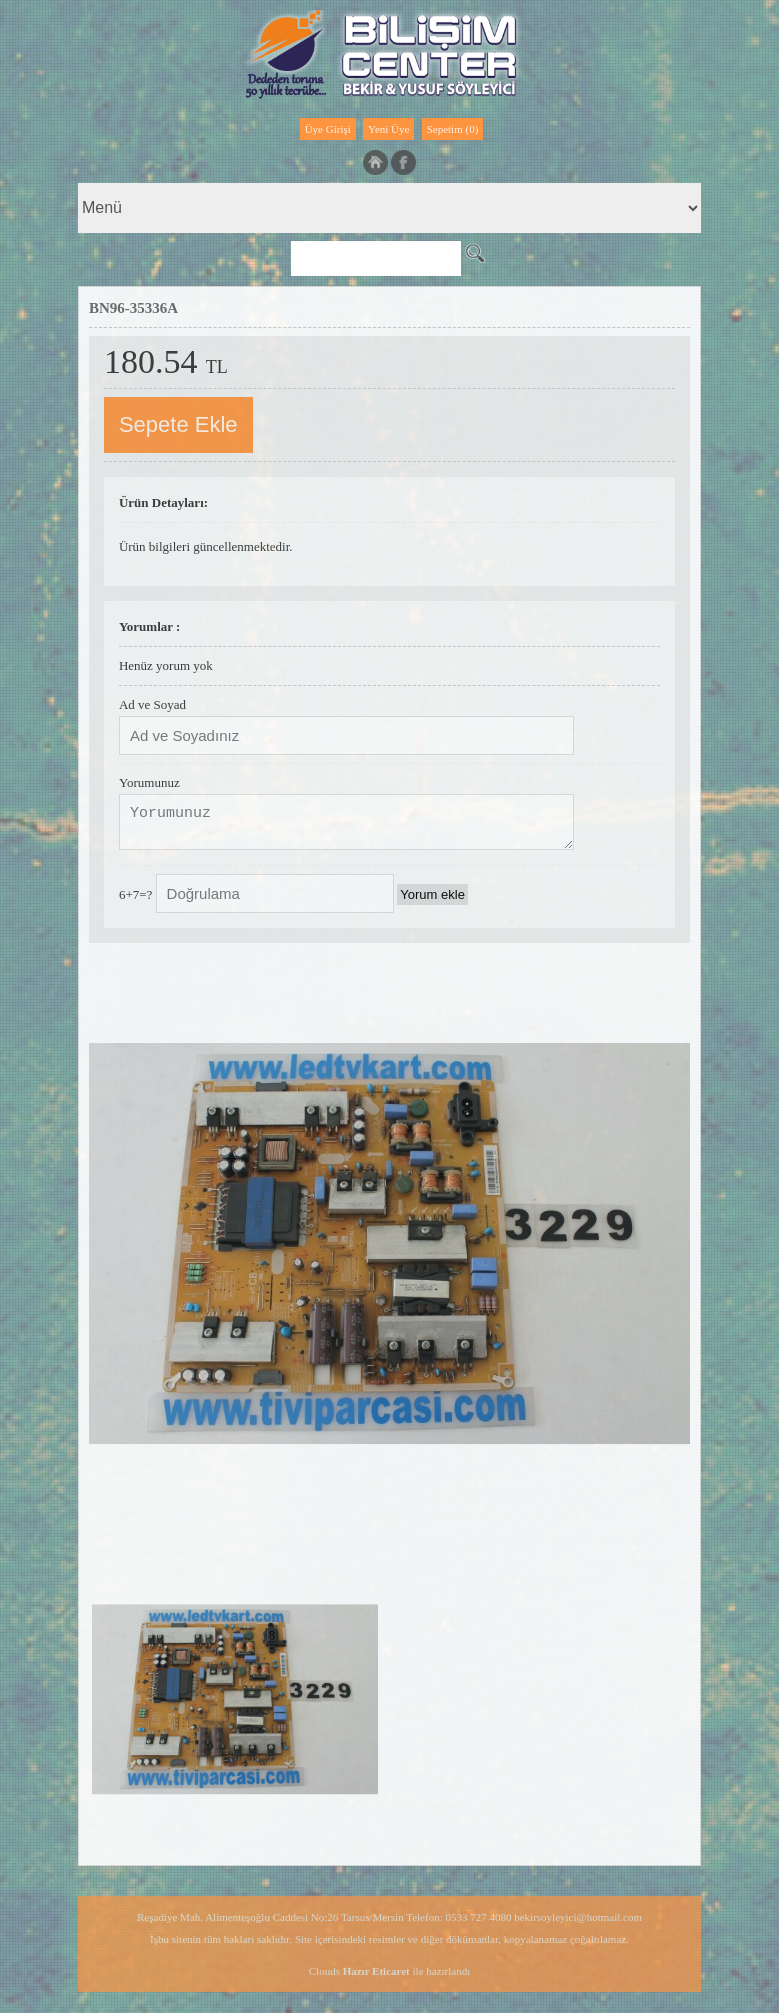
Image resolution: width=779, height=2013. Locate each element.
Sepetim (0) (453, 129)
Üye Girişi (328, 129)
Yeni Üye (388, 129)
